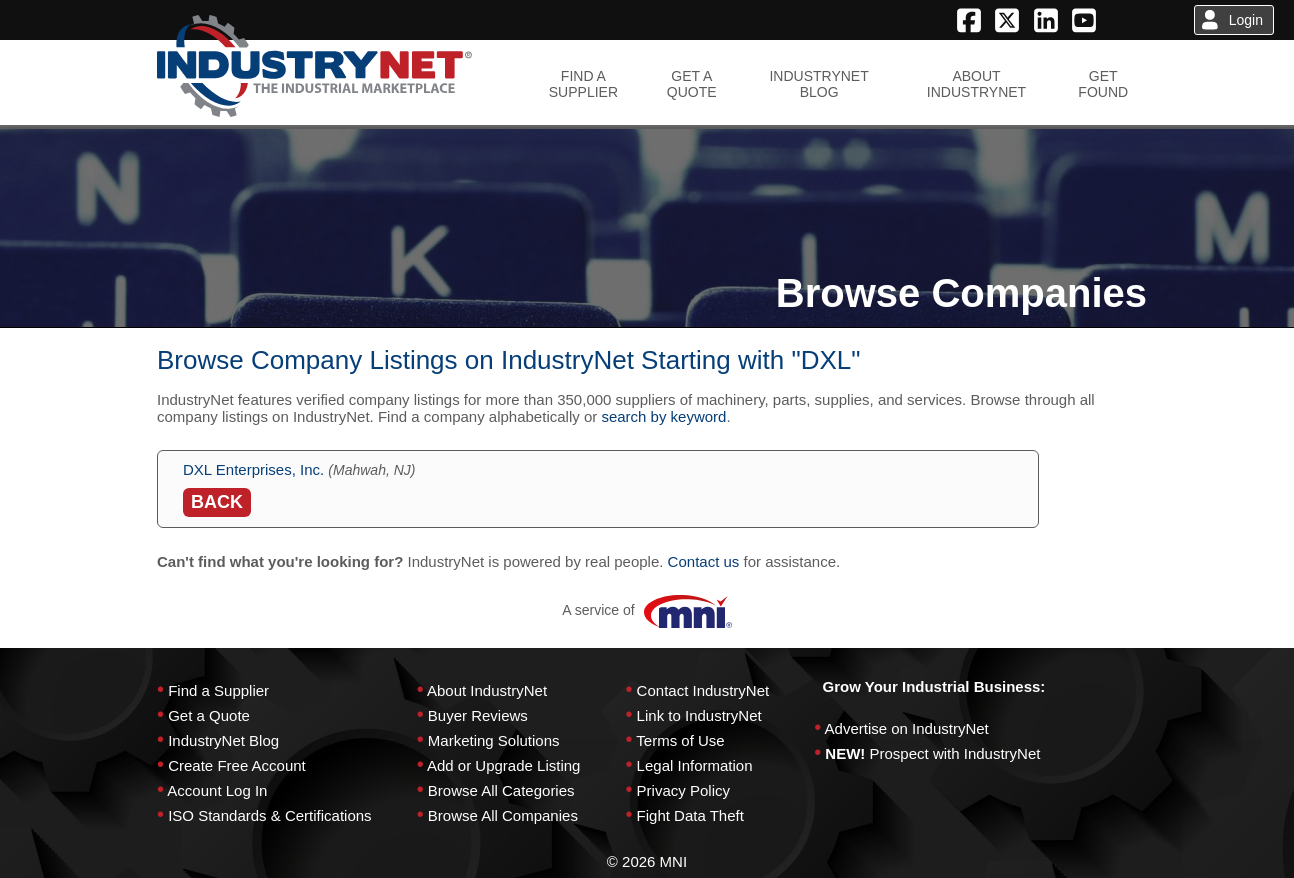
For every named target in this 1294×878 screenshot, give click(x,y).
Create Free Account (237, 765)
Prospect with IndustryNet (955, 753)
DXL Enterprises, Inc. (253, 469)
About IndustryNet (487, 690)
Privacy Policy (683, 790)
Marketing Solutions (494, 740)
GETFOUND (1103, 84)
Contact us (704, 561)
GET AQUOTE (692, 84)
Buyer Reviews (478, 715)
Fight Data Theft (690, 815)
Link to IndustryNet (699, 715)
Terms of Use (680, 740)
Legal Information (695, 765)
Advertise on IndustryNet (907, 728)
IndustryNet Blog (223, 740)
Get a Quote (209, 715)
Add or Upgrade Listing (503, 765)
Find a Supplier (218, 690)
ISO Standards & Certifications (269, 815)
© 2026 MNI (647, 861)
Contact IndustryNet (703, 690)
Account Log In (217, 790)
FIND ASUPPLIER (583, 84)
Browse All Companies (503, 815)
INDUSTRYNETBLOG (818, 84)
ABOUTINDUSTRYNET (976, 84)
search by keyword (663, 416)
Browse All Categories (501, 790)
